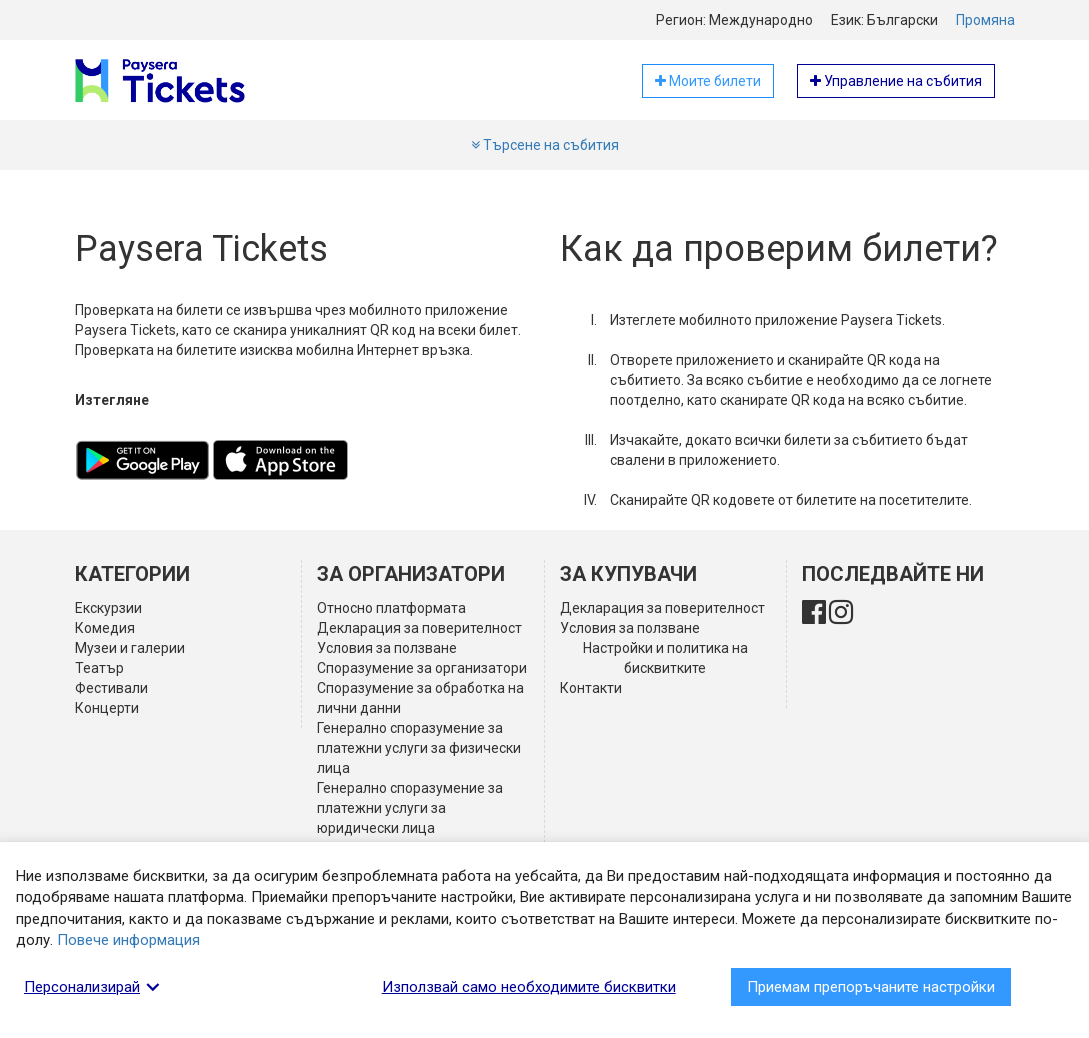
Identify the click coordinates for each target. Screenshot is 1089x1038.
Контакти (591, 688)
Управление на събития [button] (896, 81)
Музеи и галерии (130, 648)
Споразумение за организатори (422, 668)
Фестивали (111, 688)
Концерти (107, 708)
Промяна (985, 20)
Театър (99, 668)
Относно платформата (391, 608)
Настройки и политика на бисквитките (665, 658)
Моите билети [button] (708, 81)
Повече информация (128, 940)
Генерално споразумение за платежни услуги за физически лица (419, 748)
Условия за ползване (387, 648)
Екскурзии (108, 608)
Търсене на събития (545, 145)
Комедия (105, 628)
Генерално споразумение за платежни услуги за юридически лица (410, 808)
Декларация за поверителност (419, 628)
